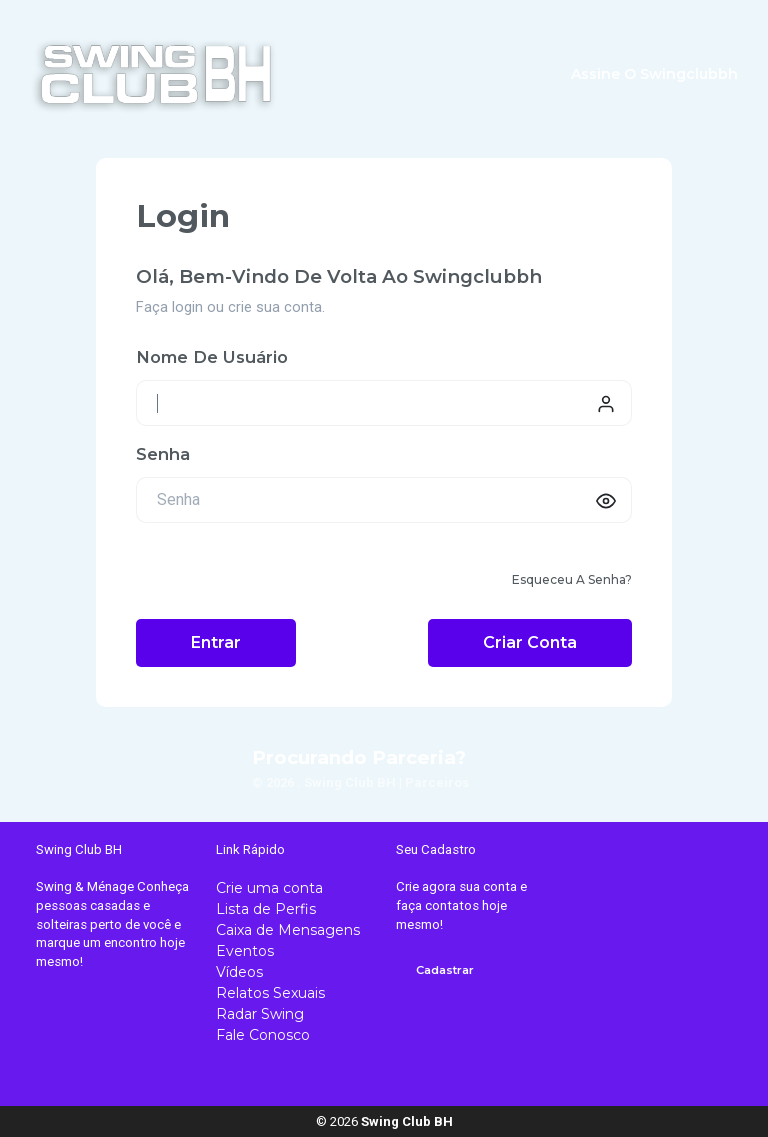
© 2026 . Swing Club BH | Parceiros (360, 782)
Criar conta (530, 642)
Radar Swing (260, 1014)
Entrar (216, 642)
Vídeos (239, 972)
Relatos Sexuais (270, 993)
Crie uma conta (269, 888)
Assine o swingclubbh (654, 74)
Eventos (245, 951)
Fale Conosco (263, 1035)
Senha (163, 454)
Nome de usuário (212, 357)
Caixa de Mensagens (288, 930)
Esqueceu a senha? (572, 579)
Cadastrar (445, 970)
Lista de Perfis (266, 909)
